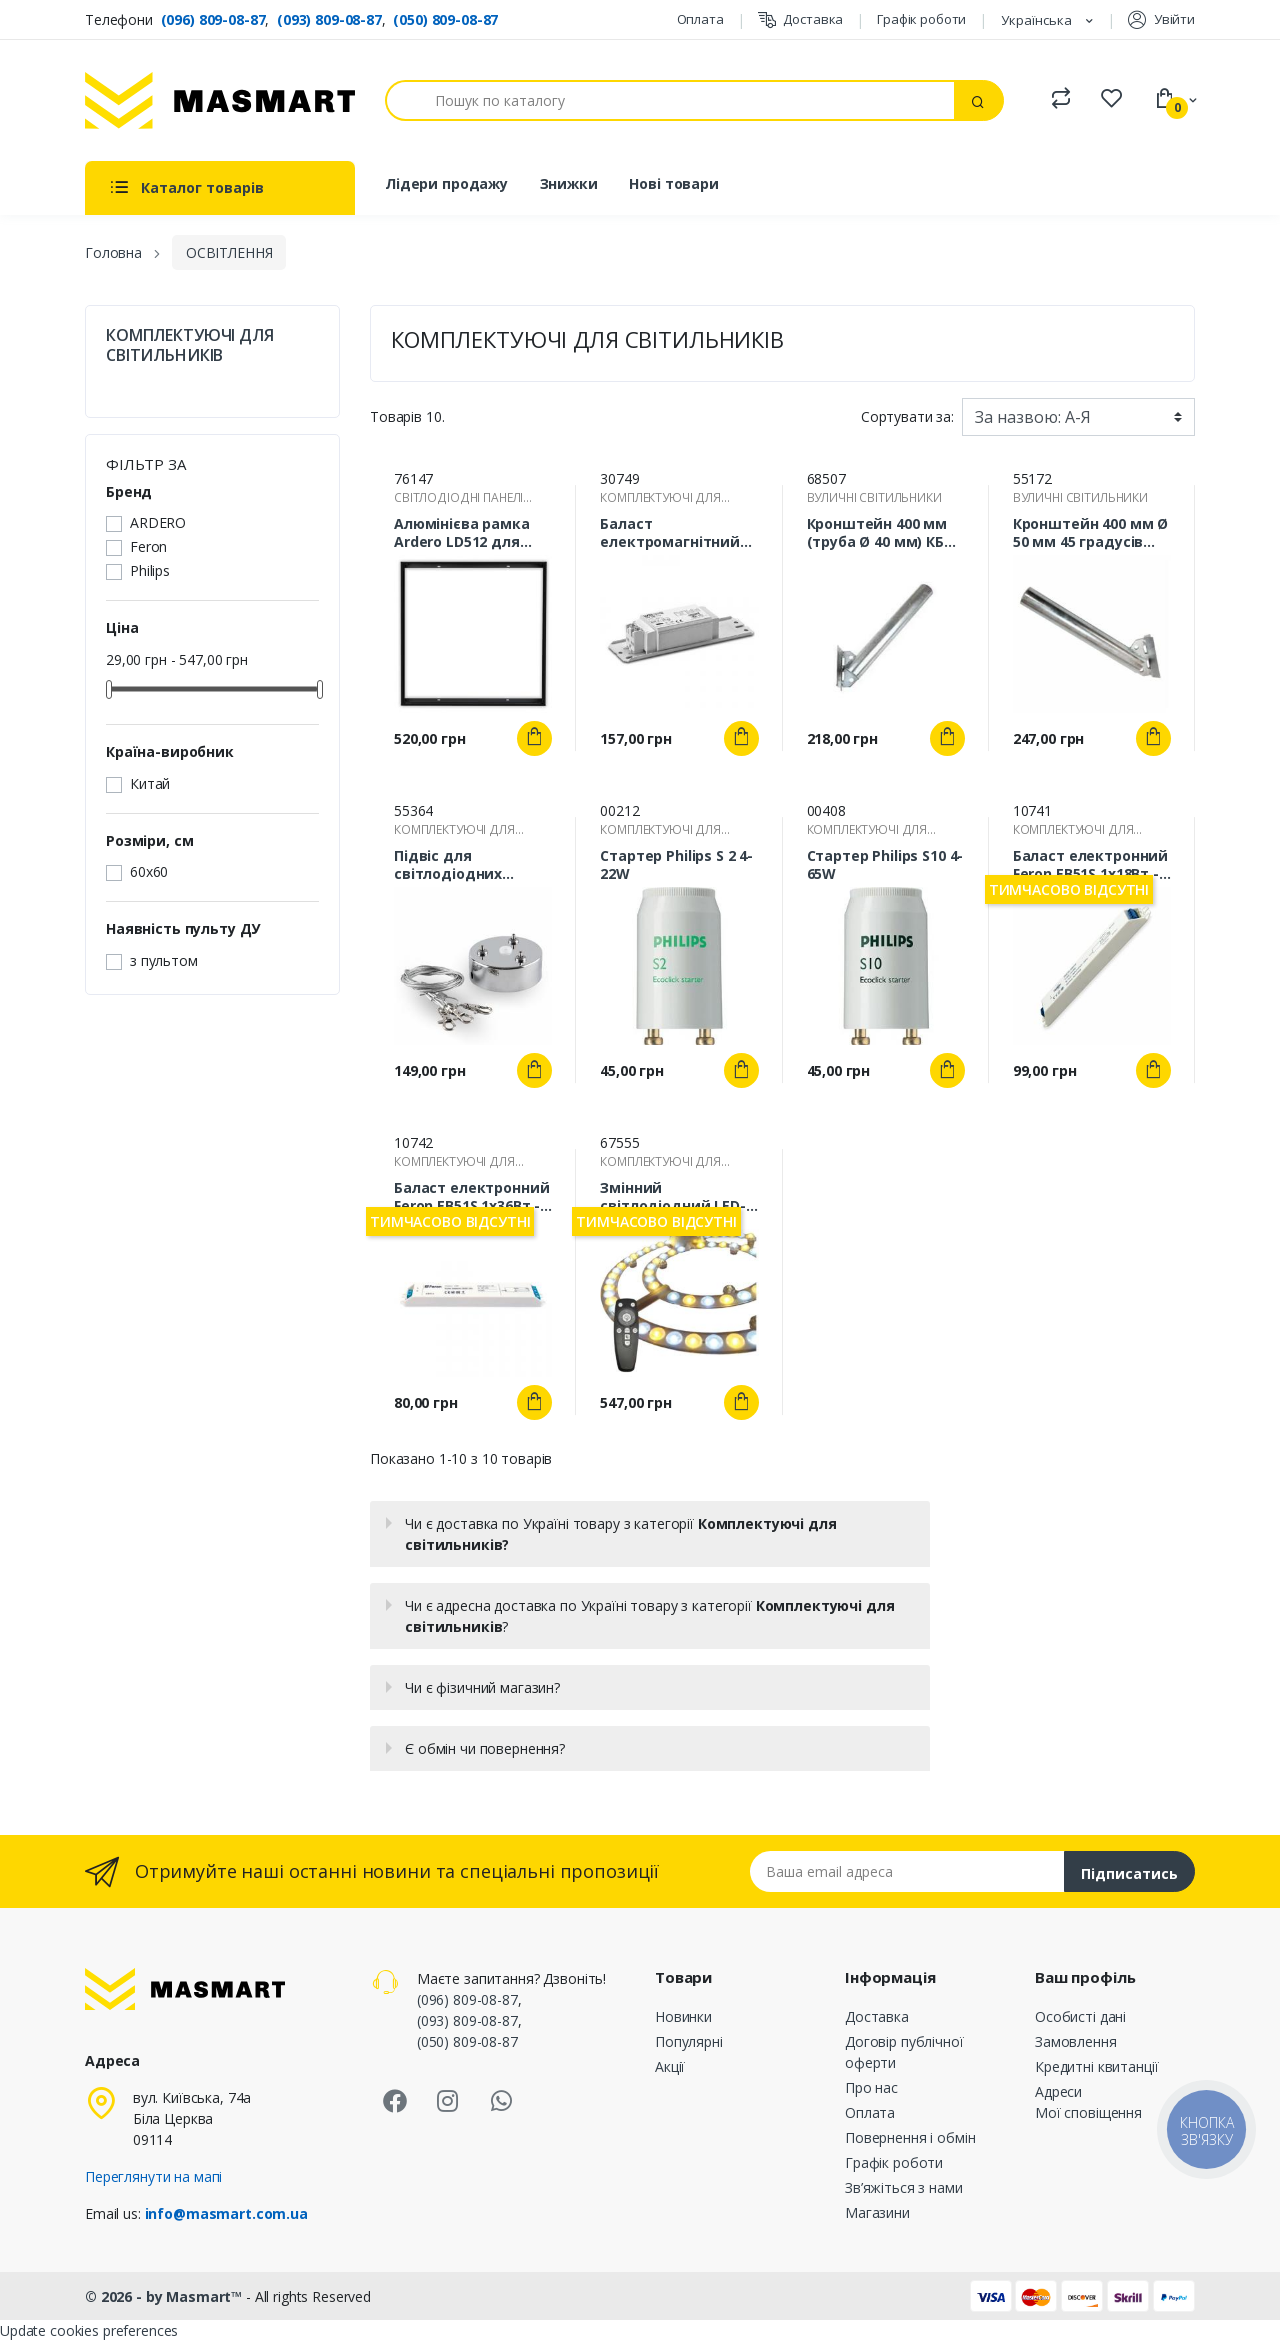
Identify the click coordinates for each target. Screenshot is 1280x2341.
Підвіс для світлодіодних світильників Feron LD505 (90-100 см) (464, 865)
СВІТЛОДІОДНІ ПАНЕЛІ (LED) (458, 498)
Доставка (801, 19)
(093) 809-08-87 (329, 19)
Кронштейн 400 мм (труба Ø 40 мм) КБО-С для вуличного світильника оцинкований (884, 533)
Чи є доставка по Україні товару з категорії (620, 1534)
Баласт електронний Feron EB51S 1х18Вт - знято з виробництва (1090, 865)
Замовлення (1076, 2041)
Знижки (569, 183)
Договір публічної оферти (904, 2052)
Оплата (700, 19)
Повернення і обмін (910, 2137)
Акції (670, 2066)
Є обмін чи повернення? (485, 1748)
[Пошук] (670, 100)
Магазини (877, 2212)
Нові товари (673, 183)
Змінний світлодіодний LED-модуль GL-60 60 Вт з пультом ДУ (676, 1197)
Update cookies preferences (89, 2330)
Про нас (871, 2087)
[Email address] (907, 1871)
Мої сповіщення (1088, 2112)
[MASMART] (220, 100)
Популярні (689, 2041)
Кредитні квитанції (1096, 2066)
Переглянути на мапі (153, 2176)
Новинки (683, 2016)
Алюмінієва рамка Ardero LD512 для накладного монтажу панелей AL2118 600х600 (462, 533)
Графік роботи (921, 19)
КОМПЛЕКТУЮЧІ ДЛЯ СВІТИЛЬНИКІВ (190, 345)
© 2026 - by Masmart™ (165, 2296)
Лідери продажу (446, 183)
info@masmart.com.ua (226, 2213)
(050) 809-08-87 (445, 19)
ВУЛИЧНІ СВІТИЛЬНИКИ (874, 497)
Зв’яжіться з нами (904, 2187)
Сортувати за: (907, 416)
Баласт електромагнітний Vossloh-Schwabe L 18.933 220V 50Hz (670, 533)
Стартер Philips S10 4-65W (885, 865)
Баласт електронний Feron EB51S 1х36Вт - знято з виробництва (471, 1197)
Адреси (1058, 2091)
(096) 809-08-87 (213, 19)
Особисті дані (1080, 2016)
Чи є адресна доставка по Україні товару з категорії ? (649, 1616)
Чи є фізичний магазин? (482, 1687)
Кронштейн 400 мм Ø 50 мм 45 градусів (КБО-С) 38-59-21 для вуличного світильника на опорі (1092, 533)
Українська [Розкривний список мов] (1038, 20)
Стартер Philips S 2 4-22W (676, 865)
